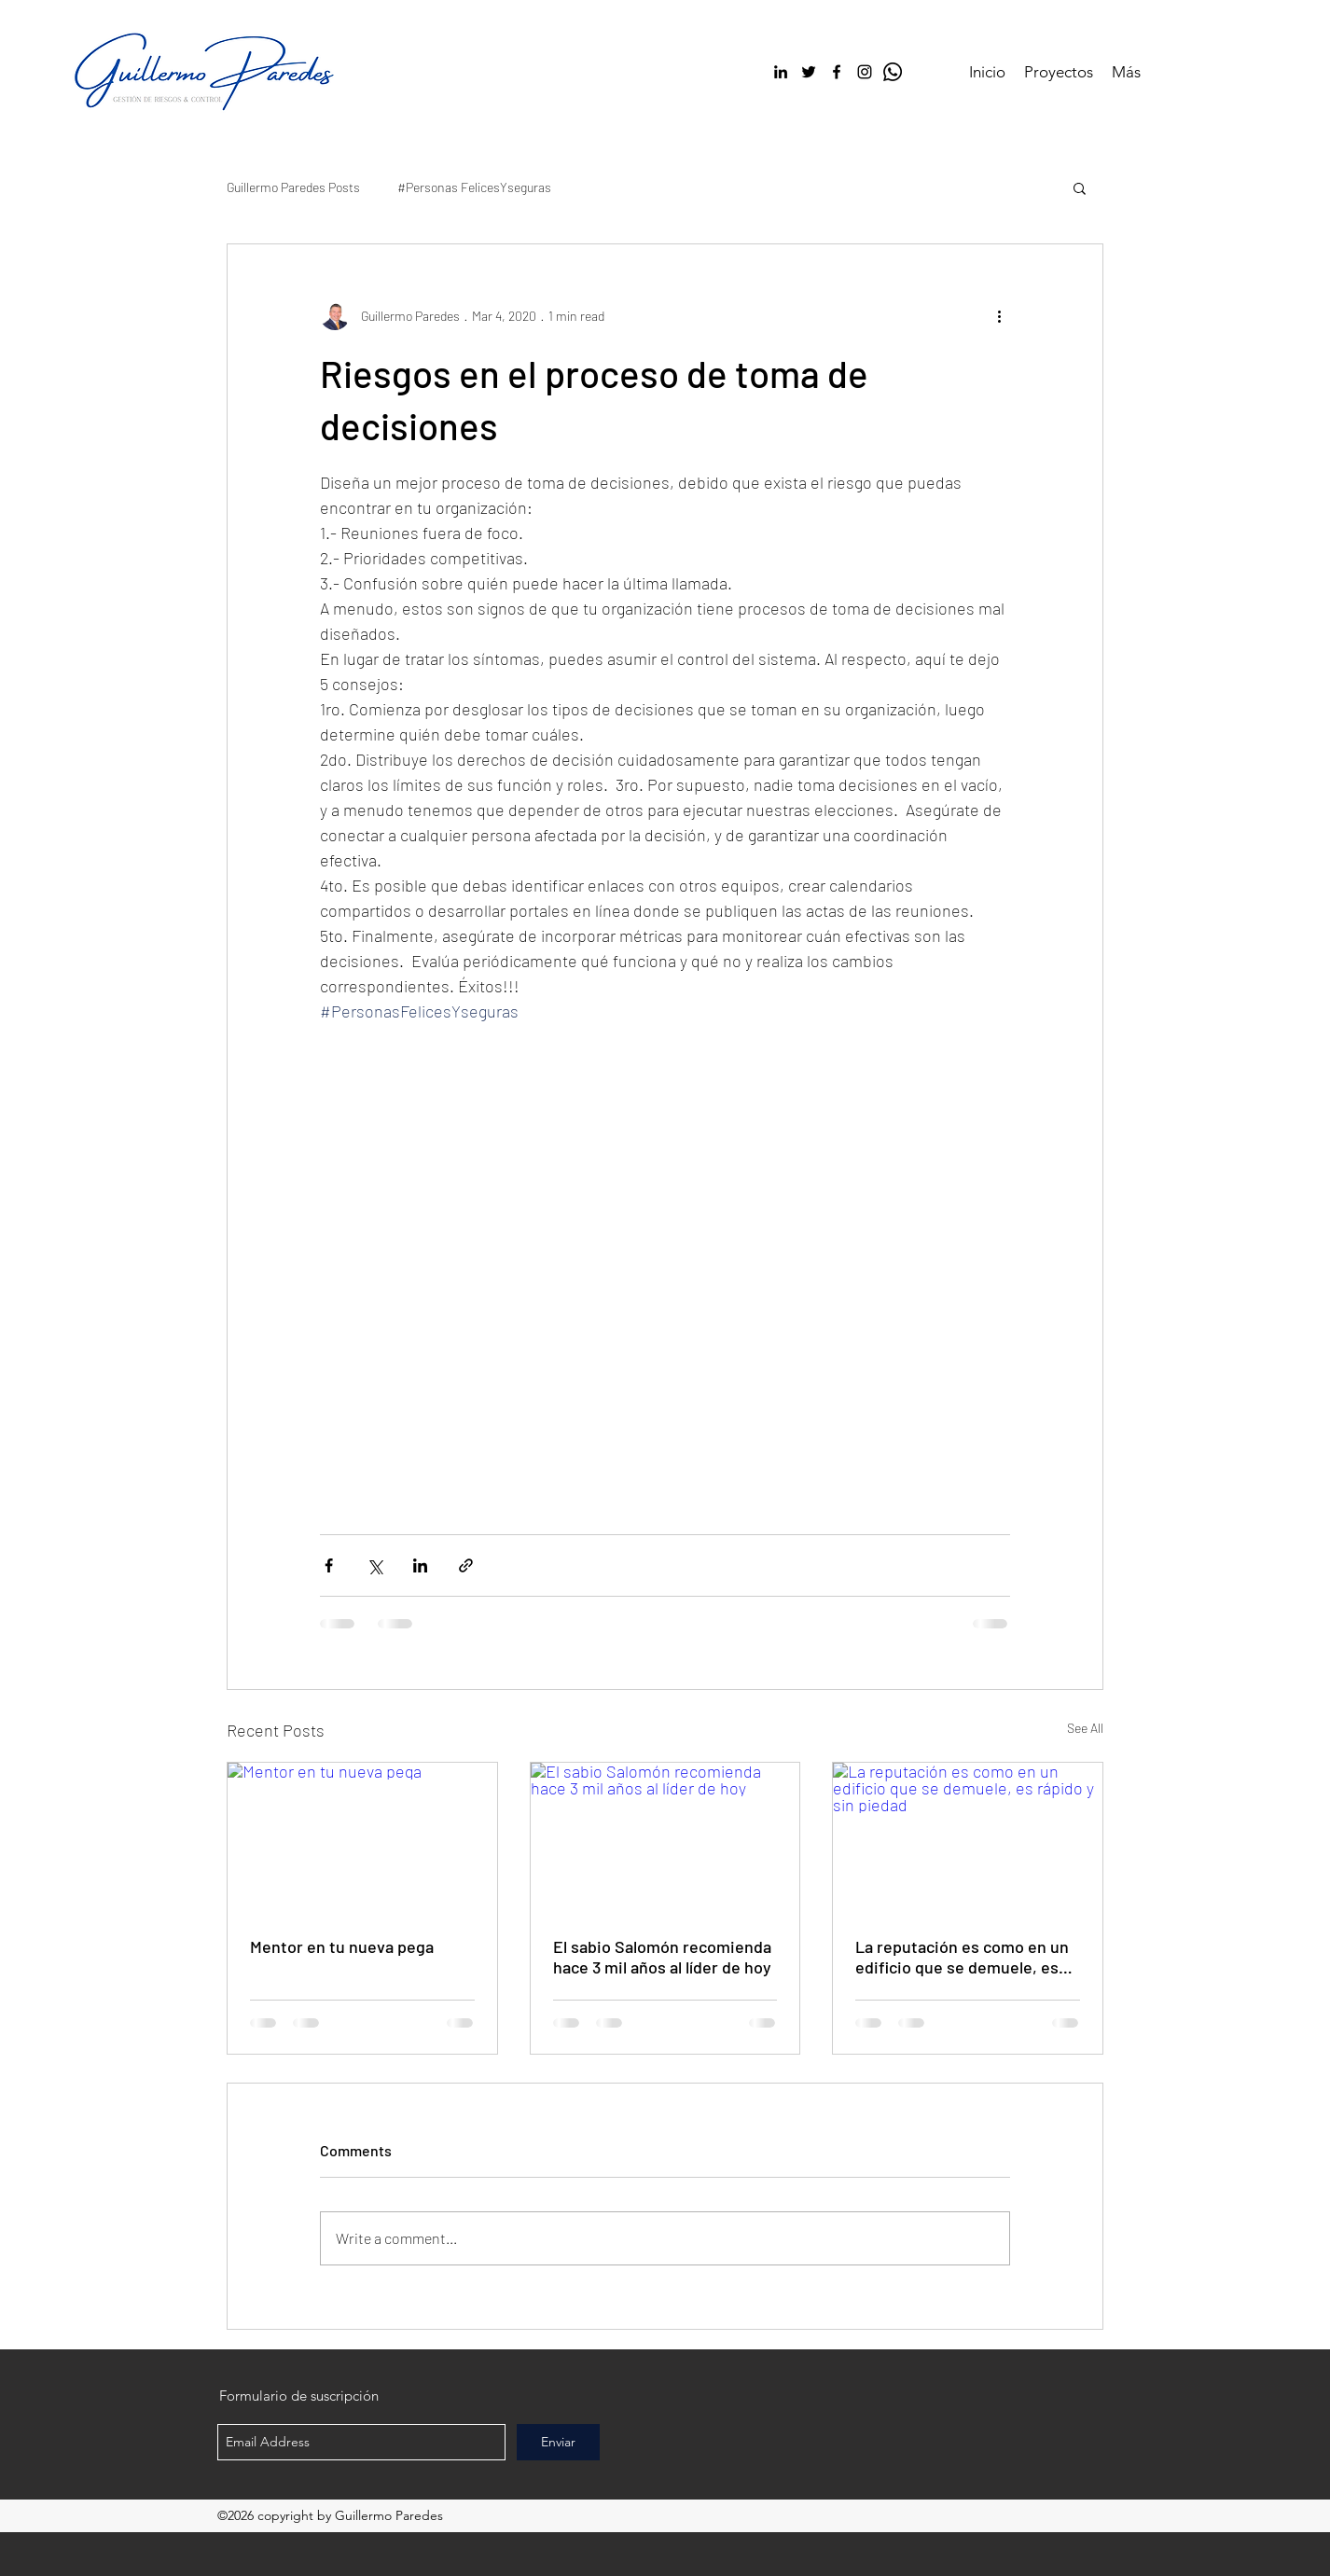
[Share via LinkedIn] (420, 1565)
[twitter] (808, 71)
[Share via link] (466, 1565)
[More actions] (999, 315)
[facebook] (836, 71)
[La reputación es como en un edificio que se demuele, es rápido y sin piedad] (967, 1838)
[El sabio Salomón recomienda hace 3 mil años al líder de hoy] (665, 1838)
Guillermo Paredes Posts (293, 187)
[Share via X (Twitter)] (374, 1565)
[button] (1079, 187)
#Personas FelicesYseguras (474, 187)
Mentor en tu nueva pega (342, 1946)
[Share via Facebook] (329, 1565)
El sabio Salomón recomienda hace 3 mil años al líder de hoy (662, 1956)
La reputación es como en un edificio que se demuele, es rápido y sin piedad (962, 1956)
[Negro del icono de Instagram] (864, 71)
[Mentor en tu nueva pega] (362, 1838)
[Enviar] (558, 2442)
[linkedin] (780, 71)
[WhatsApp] (892, 71)
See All (1085, 1728)
